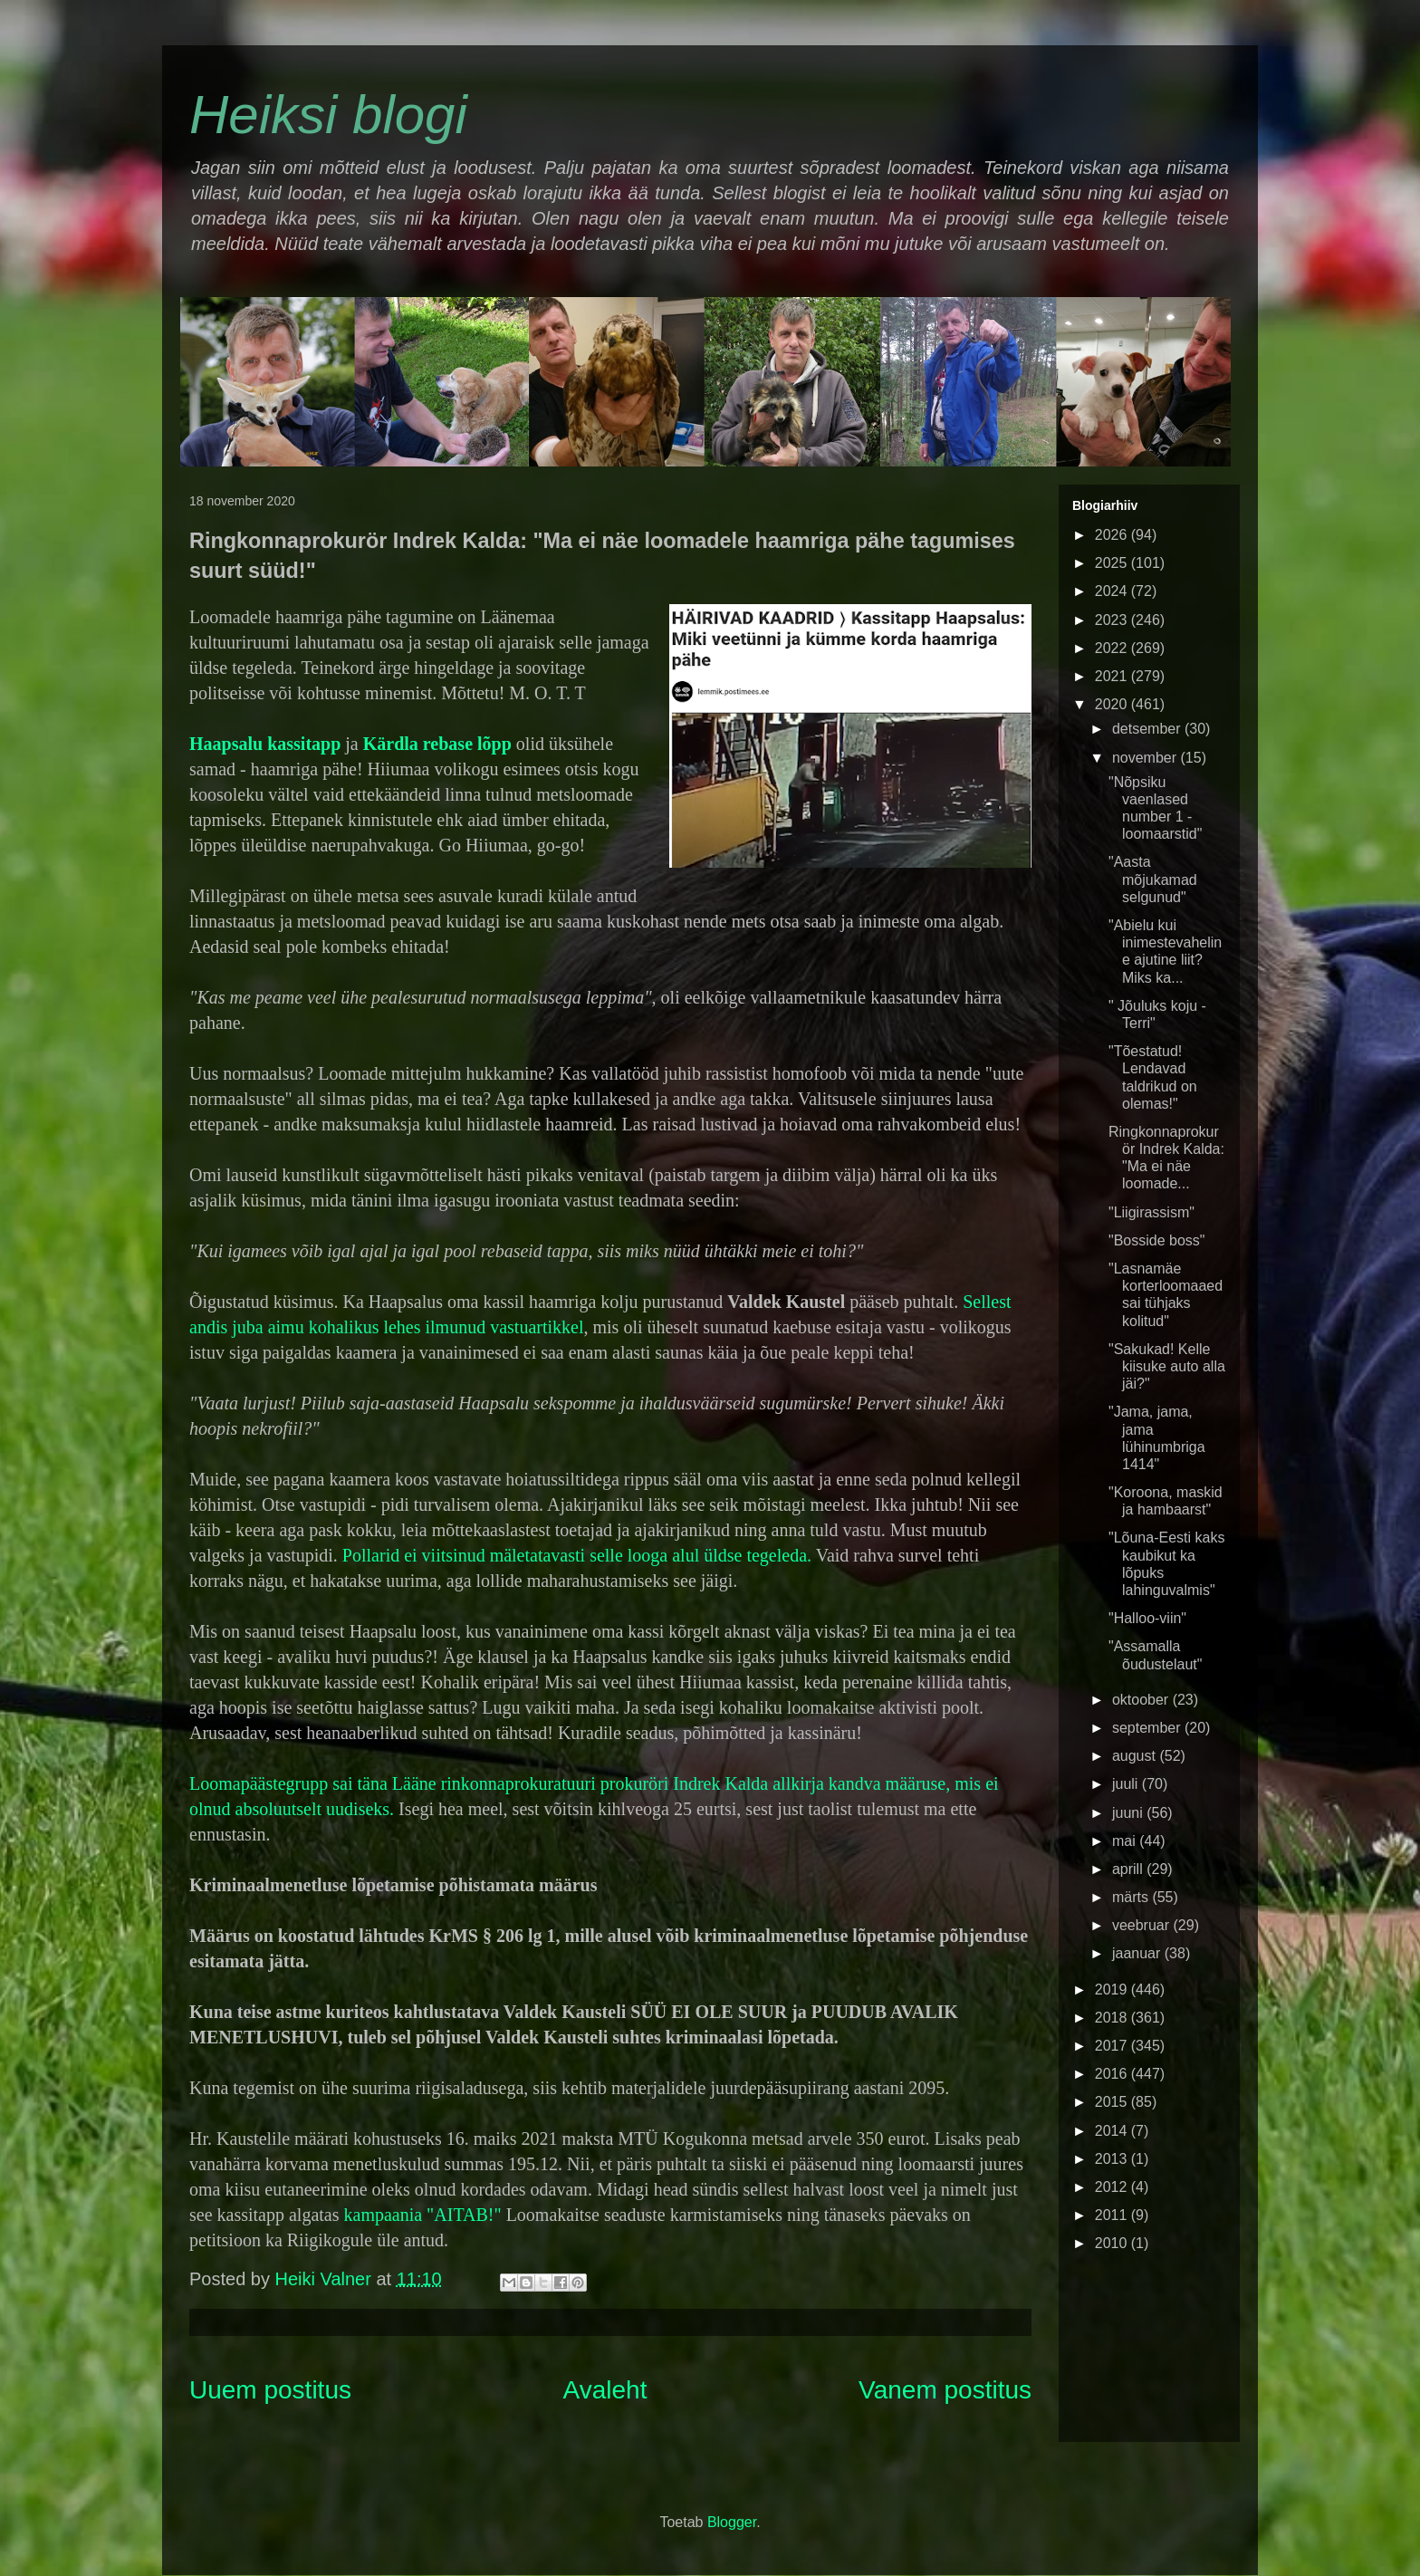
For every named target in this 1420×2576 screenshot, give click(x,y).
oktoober (1142, 1699)
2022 (1113, 648)
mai (1125, 1841)
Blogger (731, 2522)
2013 (1113, 2159)
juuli (1127, 1784)
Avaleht (605, 2390)
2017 (1113, 2045)
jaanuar (1138, 1953)
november (1146, 757)
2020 (1113, 704)
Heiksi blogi (328, 114)
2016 (1113, 2073)
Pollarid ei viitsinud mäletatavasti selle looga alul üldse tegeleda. (576, 1555)
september (1148, 1727)
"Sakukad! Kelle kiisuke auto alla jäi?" (1166, 1366)
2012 (1113, 2187)
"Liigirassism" (1151, 1212)
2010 (1113, 2243)
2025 (1113, 563)
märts (1132, 1897)
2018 (1113, 2017)
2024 (1113, 591)
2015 (1113, 2102)
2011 (1113, 2215)
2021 (1113, 676)
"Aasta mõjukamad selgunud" (1152, 879)
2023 (1113, 620)
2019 (1113, 1989)
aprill (1129, 1869)
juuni (1129, 1813)
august (1135, 1756)
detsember (1148, 728)
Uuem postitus (270, 2390)
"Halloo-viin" (1147, 1618)
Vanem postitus (945, 2390)
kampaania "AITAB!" (425, 2215)
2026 (1113, 535)
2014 (1113, 2131)
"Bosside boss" (1156, 1240)
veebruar (1143, 1925)
